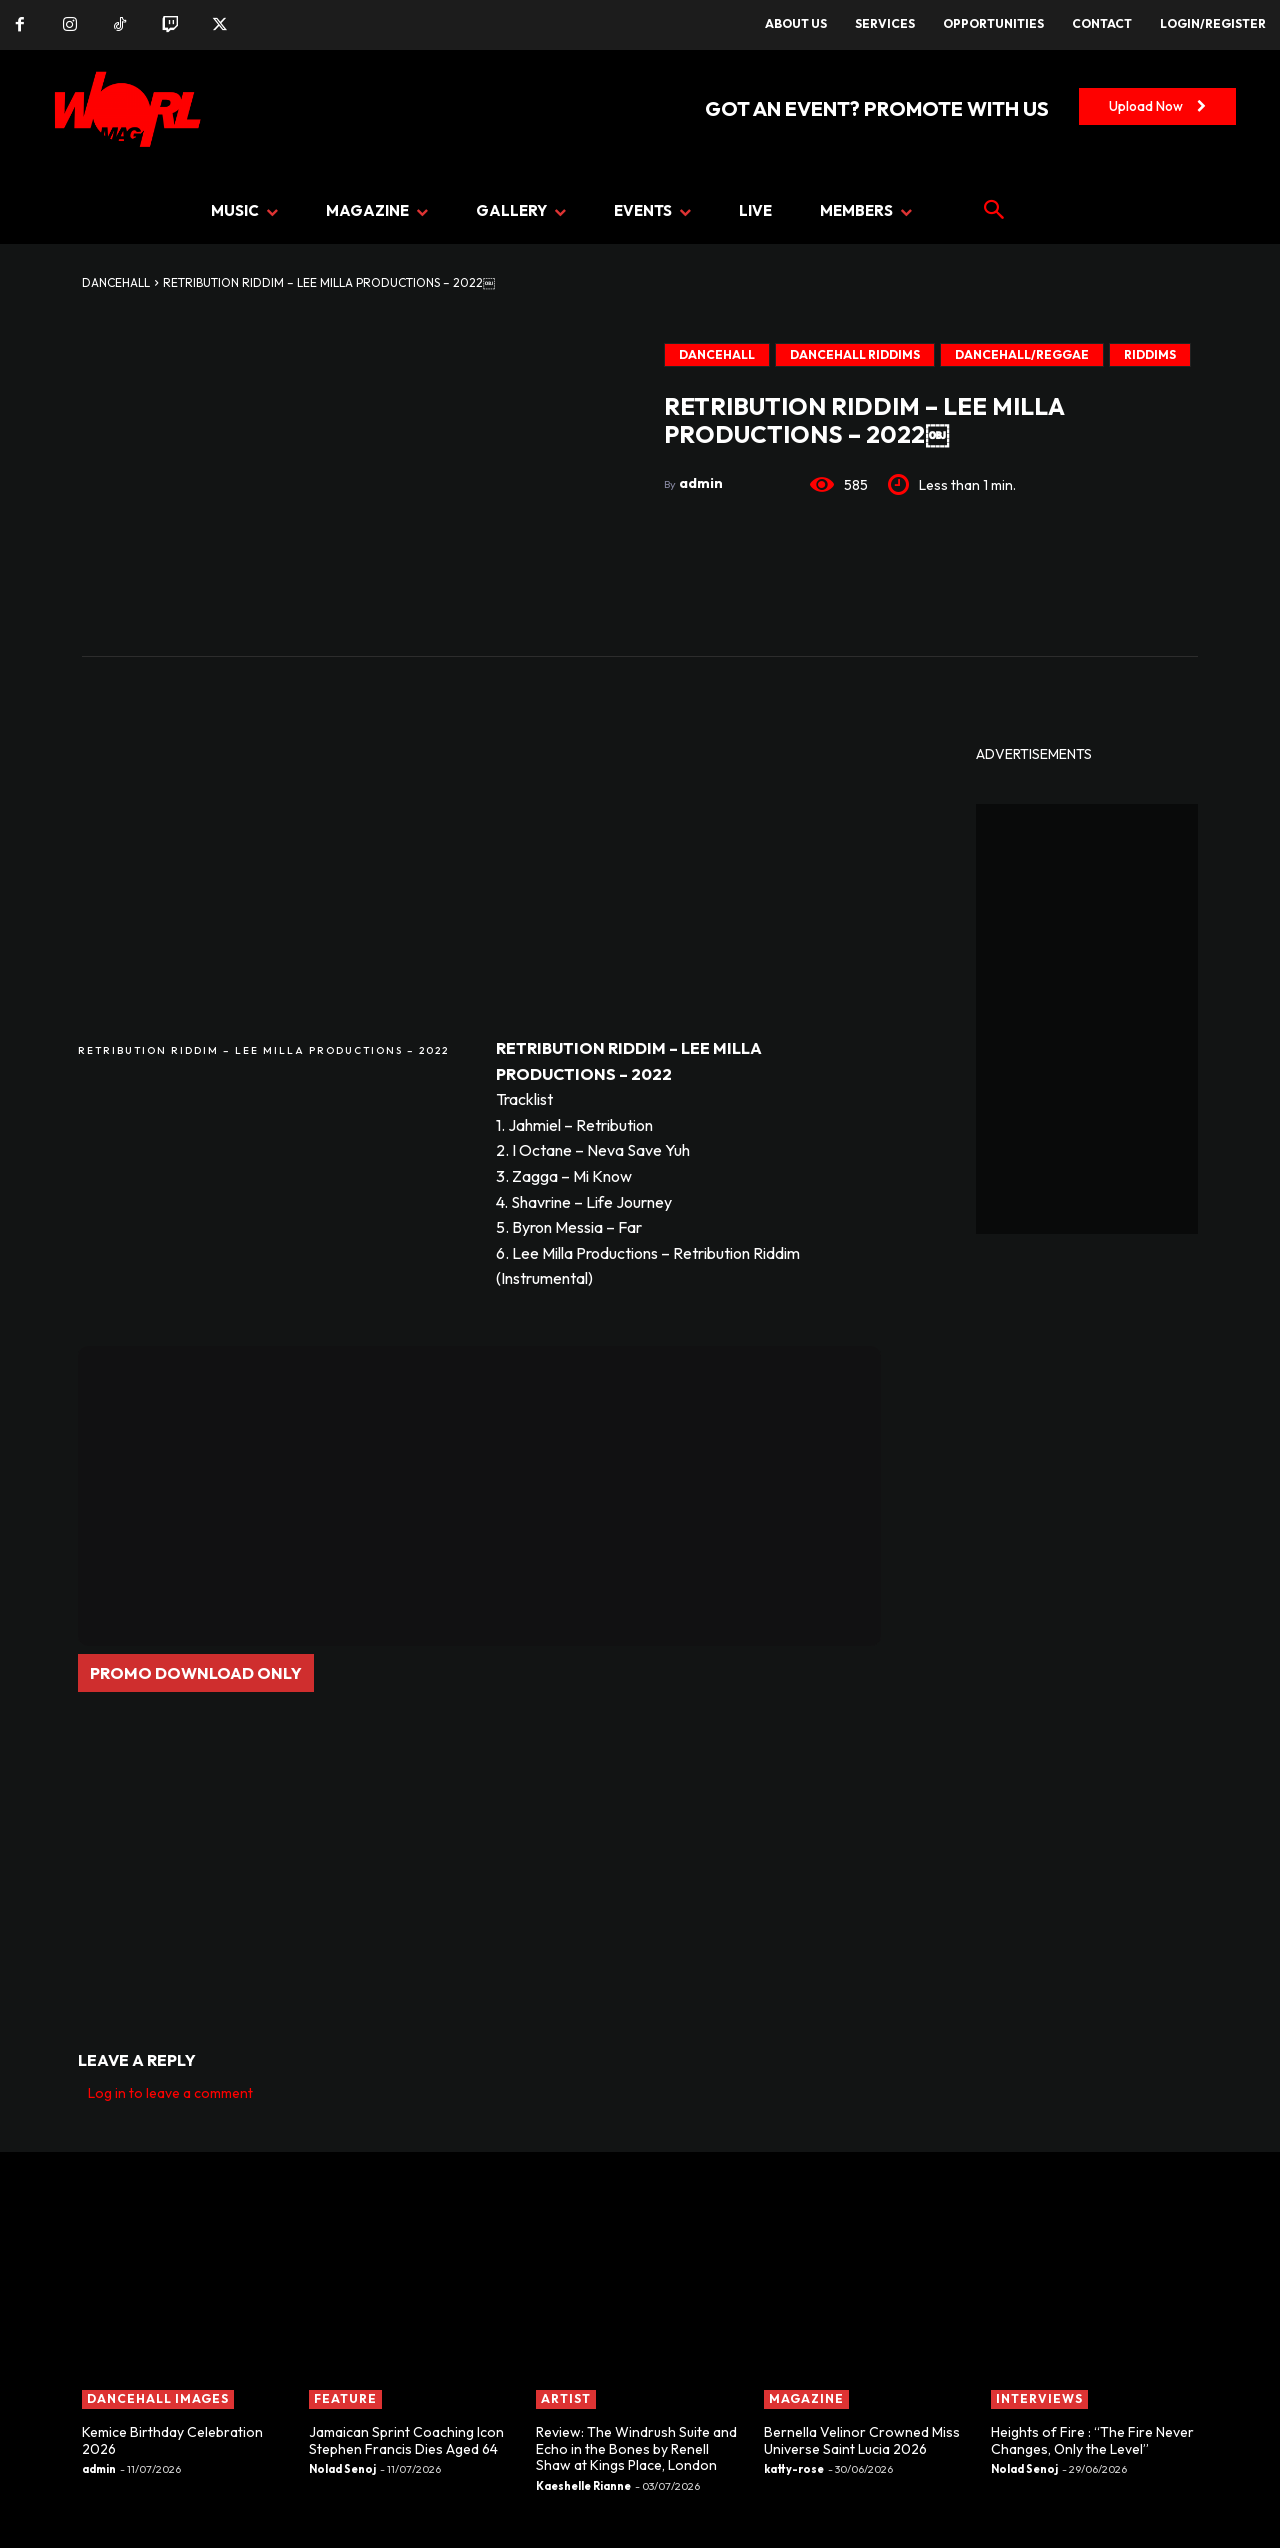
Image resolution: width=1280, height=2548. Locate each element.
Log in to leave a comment (170, 2093)
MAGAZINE (806, 2398)
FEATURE (345, 2398)
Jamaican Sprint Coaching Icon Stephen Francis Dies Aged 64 (406, 2440)
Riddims (1150, 355)
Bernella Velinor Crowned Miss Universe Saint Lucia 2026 (862, 2440)
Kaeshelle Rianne (583, 2486)
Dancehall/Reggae (1022, 355)
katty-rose (794, 2469)
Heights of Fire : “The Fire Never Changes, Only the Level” (1092, 2440)
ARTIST (566, 2398)
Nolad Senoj (342, 2469)
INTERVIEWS (1039, 2398)
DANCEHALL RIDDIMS (855, 355)
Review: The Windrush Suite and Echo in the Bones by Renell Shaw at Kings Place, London (636, 2449)
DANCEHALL (116, 282)
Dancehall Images (158, 2398)
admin (701, 483)
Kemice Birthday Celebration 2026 (172, 2440)
